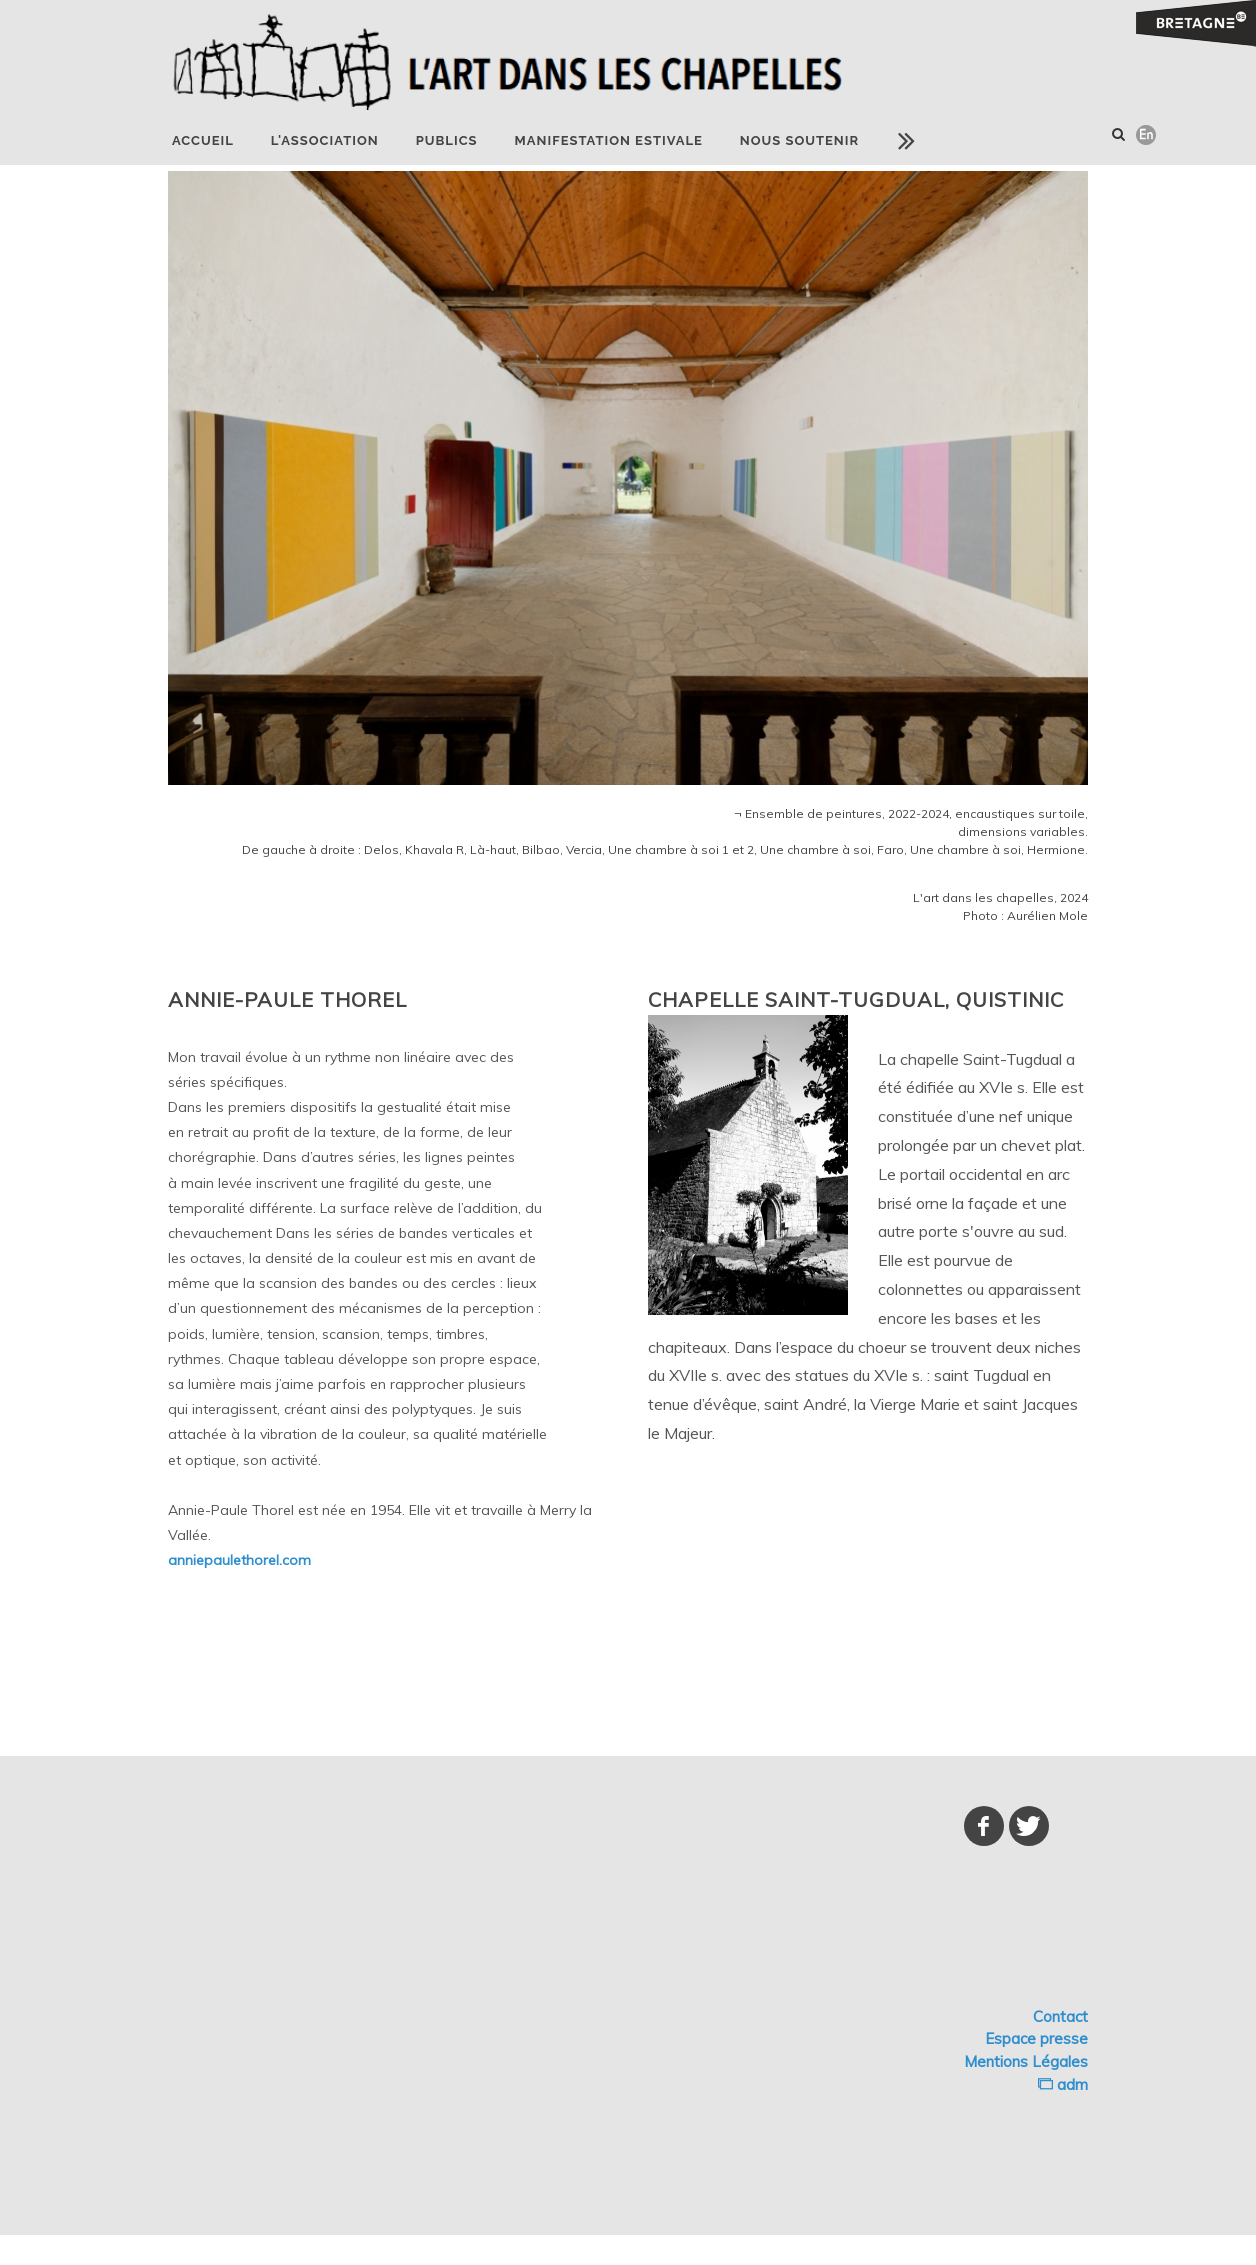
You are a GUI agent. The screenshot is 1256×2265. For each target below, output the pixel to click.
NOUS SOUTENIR (799, 140)
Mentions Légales (1026, 2061)
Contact (1060, 2016)
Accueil (203, 140)
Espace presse (1036, 2038)
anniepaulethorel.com (239, 1560)
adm (1063, 2084)
